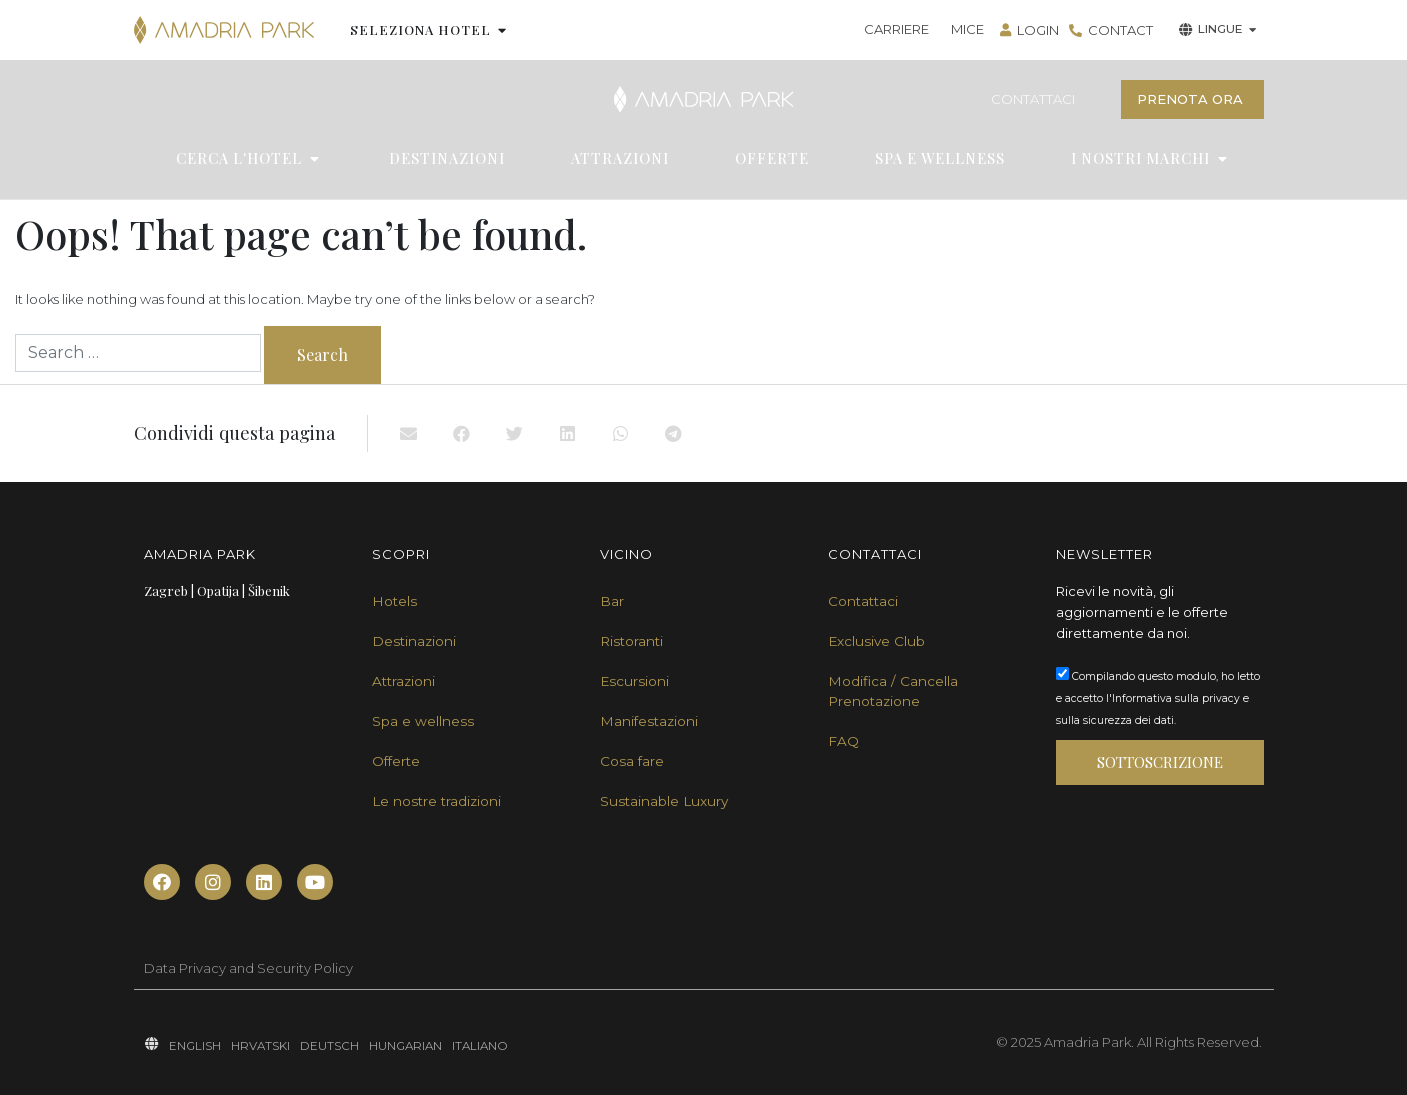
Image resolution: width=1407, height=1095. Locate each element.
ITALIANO (480, 1046)
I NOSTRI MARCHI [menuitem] (1140, 158)
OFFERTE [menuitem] (772, 158)
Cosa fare (632, 761)
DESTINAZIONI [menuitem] (447, 158)
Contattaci (863, 601)
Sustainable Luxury (664, 801)
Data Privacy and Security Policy (248, 968)
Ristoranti (631, 641)
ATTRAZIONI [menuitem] (620, 158)
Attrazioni (403, 681)
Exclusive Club (876, 641)
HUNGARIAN (405, 1046)
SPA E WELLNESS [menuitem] (940, 158)
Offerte (396, 761)
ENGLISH (195, 1046)
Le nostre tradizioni (436, 801)
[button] (502, 30)
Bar (612, 601)
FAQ (843, 741)
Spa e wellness (423, 721)
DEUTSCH (329, 1046)
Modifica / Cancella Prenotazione (893, 691)
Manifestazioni (649, 721)
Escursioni (634, 681)
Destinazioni (414, 641)
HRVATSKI (260, 1046)
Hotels (394, 601)
